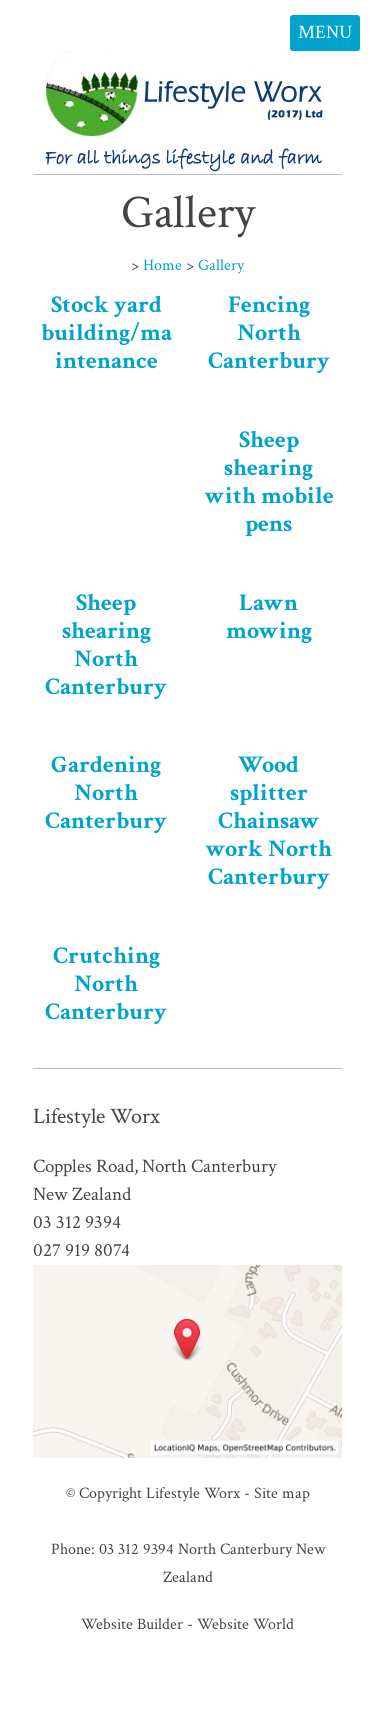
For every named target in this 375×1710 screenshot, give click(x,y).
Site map (282, 1493)
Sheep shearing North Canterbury (106, 644)
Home (162, 265)
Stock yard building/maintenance (106, 332)
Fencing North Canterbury (269, 332)
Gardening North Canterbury (106, 792)
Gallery (221, 265)
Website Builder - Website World (187, 1624)
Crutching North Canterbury (106, 983)
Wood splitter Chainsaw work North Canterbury (268, 820)
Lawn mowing (269, 616)
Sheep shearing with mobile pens (269, 481)
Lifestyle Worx (193, 1493)
